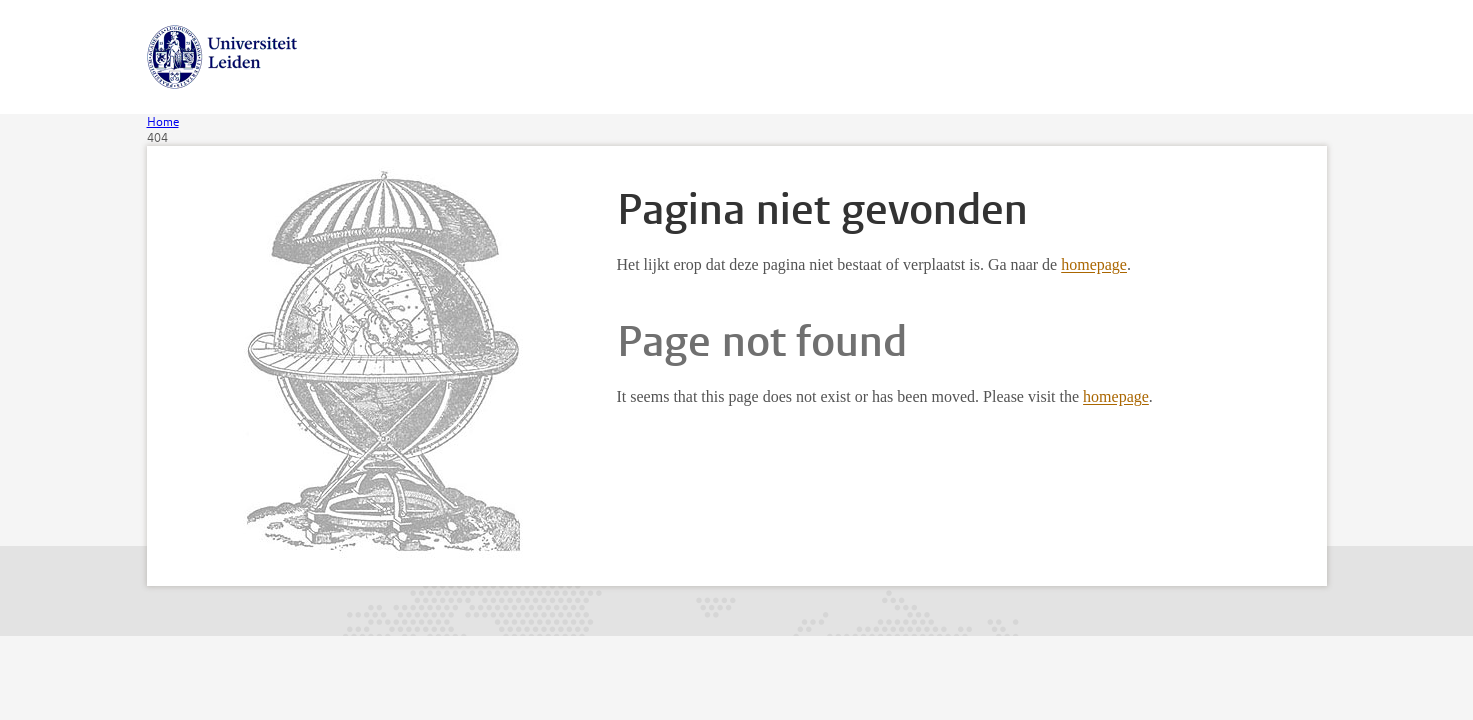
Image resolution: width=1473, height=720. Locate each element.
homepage (1094, 264)
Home (163, 122)
